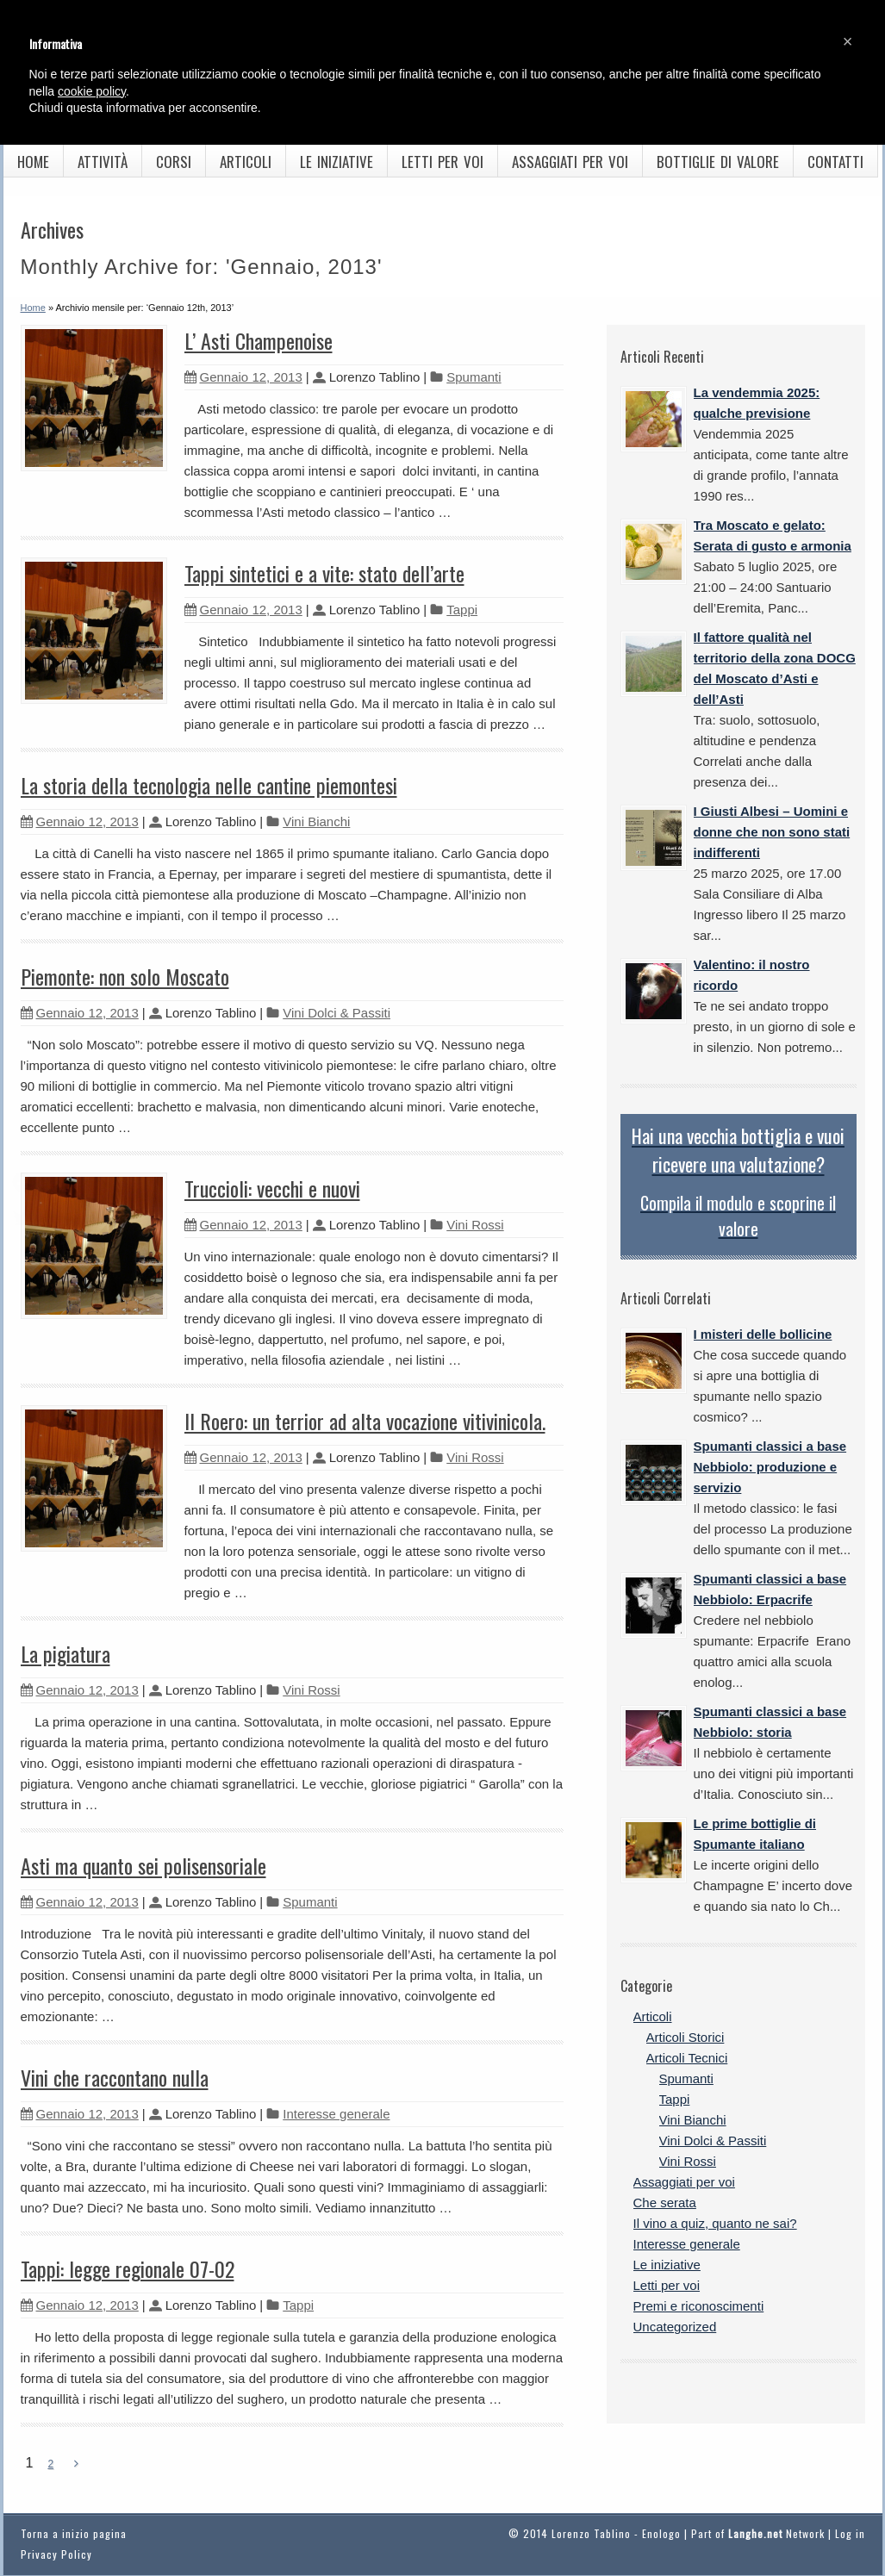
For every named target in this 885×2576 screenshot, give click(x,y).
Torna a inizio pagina (74, 2533)
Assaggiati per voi (570, 161)
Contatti (835, 161)
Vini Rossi (474, 1224)
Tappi (461, 609)
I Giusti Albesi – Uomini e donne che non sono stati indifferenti (772, 832)
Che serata (664, 2202)
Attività (103, 161)
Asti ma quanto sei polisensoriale (143, 1865)
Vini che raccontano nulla (115, 2077)
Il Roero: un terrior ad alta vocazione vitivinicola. (364, 1420)
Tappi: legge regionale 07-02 (127, 2268)
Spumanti (473, 377)
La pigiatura (65, 1653)
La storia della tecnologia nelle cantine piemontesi (209, 784)
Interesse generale (336, 2113)
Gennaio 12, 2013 (243, 377)
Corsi (173, 161)
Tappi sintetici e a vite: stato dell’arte (324, 572)
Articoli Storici (685, 2037)
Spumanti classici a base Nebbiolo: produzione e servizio (770, 1467)
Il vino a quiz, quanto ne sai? (715, 2223)
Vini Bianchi (316, 821)
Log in (850, 2533)
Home (33, 161)
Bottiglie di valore (718, 161)
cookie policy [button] (92, 91)
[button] (848, 41)
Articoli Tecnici (687, 2057)
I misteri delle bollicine (763, 1334)
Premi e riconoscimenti (698, 2306)
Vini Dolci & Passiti (336, 1012)
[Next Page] (76, 2464)
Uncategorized (675, 2326)
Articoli (245, 161)
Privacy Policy (56, 2554)
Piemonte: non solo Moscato (125, 976)
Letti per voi (442, 161)
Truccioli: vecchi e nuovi (272, 1188)
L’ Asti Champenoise (258, 340)
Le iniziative (336, 161)
